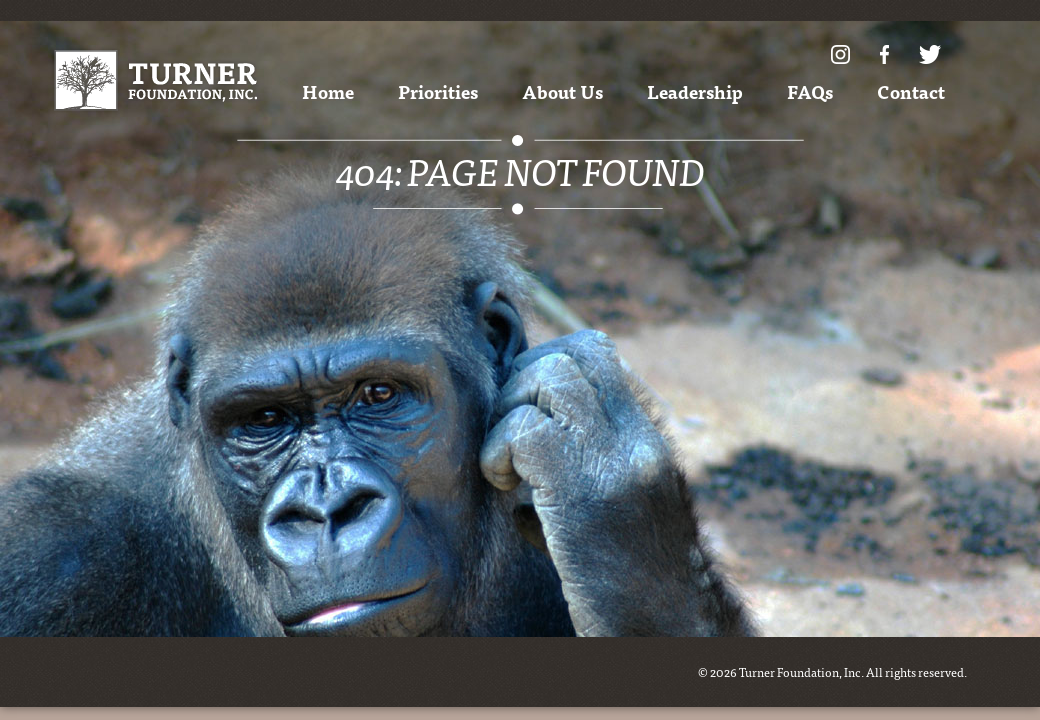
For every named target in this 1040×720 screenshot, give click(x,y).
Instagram (840, 54)
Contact (911, 91)
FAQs (810, 91)
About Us (562, 91)
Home (328, 91)
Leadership (695, 91)
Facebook (884, 54)
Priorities (438, 91)
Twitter (930, 54)
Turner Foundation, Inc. (155, 80)
